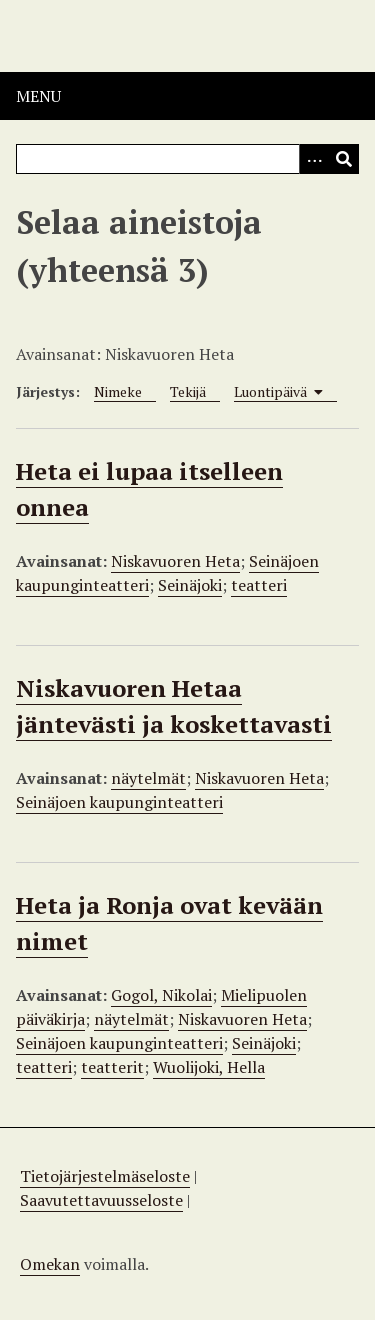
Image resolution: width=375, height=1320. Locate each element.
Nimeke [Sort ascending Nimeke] (118, 391)
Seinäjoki (190, 585)
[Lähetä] (344, 159)
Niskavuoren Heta (175, 561)
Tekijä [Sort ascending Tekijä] (188, 391)
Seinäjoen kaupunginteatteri (119, 802)
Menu (38, 96)
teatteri (259, 585)
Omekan (50, 1264)
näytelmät (148, 778)
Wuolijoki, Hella (209, 1067)
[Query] (187, 159)
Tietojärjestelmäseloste (105, 1176)
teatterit (112, 1067)
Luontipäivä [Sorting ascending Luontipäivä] (278, 391)
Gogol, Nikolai (161, 995)
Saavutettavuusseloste (101, 1200)
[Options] (314, 159)
